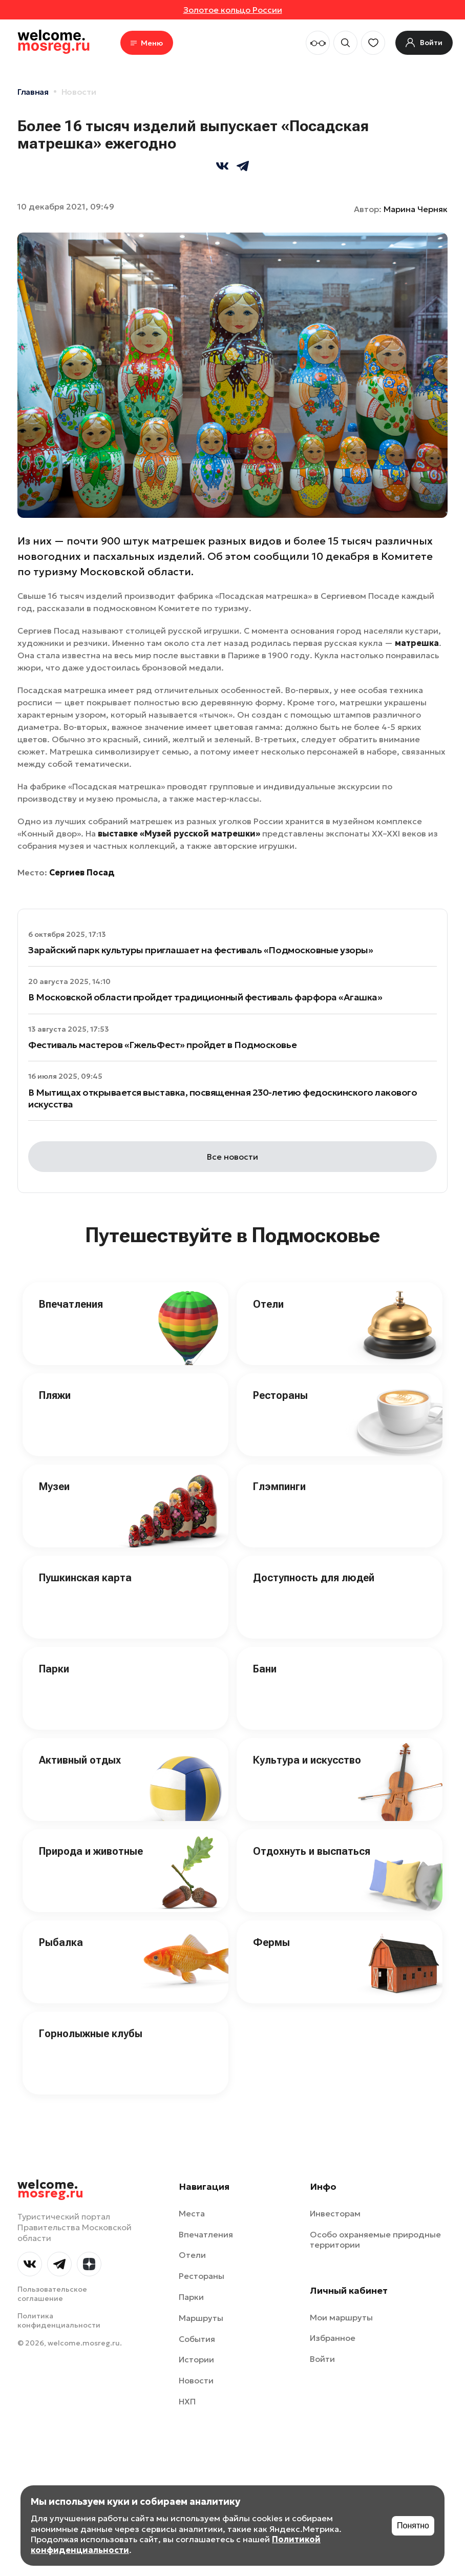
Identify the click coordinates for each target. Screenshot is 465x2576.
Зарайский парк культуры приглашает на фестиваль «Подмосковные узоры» (200, 950)
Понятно (413, 2525)
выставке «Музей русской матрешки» (179, 833)
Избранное (332, 2338)
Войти (322, 2359)
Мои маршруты (341, 2317)
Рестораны (280, 1395)
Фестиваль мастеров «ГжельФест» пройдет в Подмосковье (162, 1045)
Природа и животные (91, 1851)
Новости (78, 92)
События (197, 2339)
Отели (268, 1304)
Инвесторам (335, 2213)
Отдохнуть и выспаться (311, 1851)
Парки (54, 1669)
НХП (187, 2401)
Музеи (54, 1486)
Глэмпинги (279, 1486)
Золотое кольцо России (232, 10)
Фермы (271, 1942)
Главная (33, 92)
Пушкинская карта (85, 1578)
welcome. (50, 2189)
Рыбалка (61, 1942)
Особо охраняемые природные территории (375, 2239)
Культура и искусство (307, 1760)
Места (192, 2213)
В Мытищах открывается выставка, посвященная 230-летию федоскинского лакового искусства (222, 1098)
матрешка (417, 643)
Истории (196, 2359)
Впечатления (71, 1304)
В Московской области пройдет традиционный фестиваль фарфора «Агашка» (205, 997)
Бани (265, 1669)
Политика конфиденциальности (58, 2320)
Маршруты (201, 2318)
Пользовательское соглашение (52, 2294)
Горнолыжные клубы (90, 2033)
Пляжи (55, 1395)
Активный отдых (80, 1760)
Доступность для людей (313, 1578)
